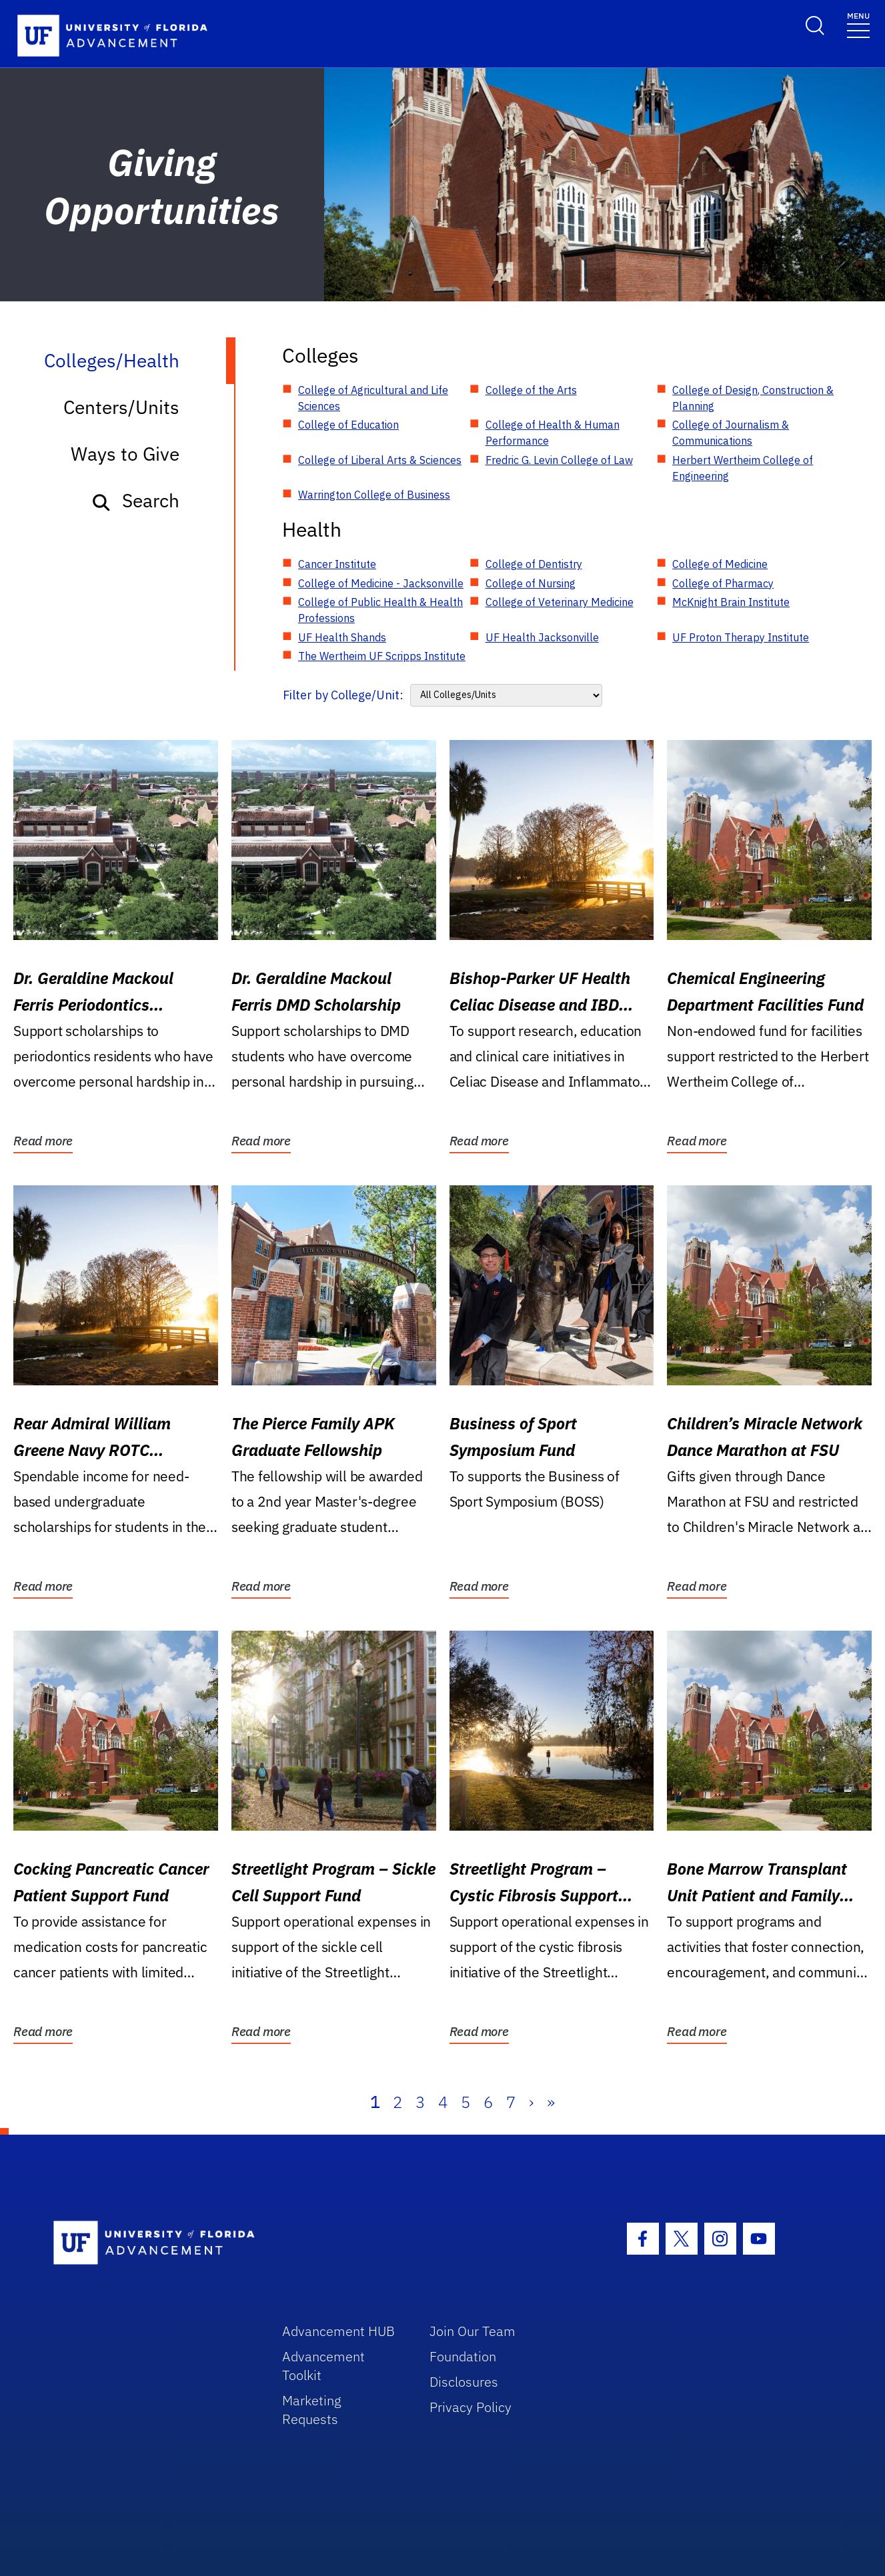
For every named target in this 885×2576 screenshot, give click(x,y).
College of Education (348, 424)
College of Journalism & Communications (730, 432)
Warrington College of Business (374, 494)
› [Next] (531, 2102)
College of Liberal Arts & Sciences (380, 460)
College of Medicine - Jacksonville (381, 583)
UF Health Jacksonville (542, 637)
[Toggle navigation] (858, 24)
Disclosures (463, 2382)
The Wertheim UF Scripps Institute (382, 656)
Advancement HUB (338, 2331)
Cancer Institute (337, 564)
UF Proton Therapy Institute (740, 637)
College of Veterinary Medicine (560, 602)
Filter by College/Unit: (343, 695)
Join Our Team (472, 2331)
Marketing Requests (311, 2409)
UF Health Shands (342, 637)
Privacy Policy (470, 2407)
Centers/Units (121, 407)
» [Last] (551, 2102)
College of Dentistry (534, 564)
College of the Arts (531, 390)
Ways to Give (125, 453)
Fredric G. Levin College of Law (559, 460)
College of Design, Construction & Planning (753, 398)
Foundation (462, 2356)
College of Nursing (531, 583)
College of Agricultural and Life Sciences (373, 398)
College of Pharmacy (723, 583)
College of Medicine (720, 564)
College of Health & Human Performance (553, 432)
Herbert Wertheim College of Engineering (742, 468)
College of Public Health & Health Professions (380, 610)
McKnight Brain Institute (731, 602)
